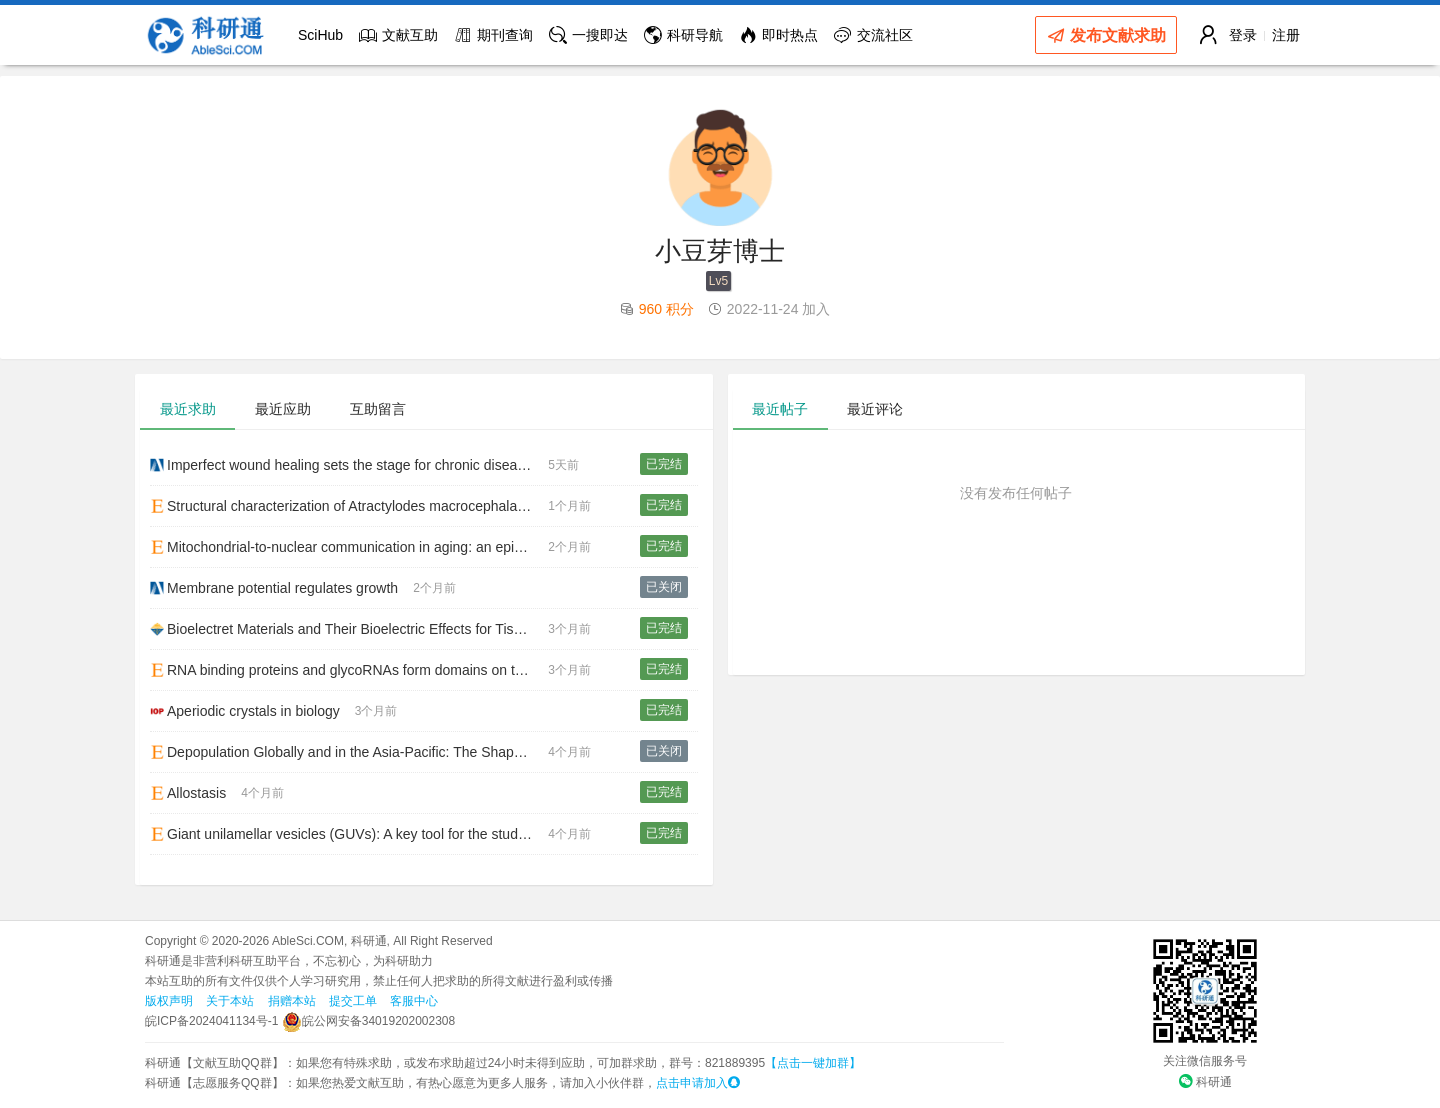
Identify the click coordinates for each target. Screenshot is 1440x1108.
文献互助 (398, 35)
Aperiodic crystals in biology (245, 711)
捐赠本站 (292, 1001)
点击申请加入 (698, 1083)
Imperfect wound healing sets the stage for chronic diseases (344, 465)
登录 (1243, 35)
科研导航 (683, 35)
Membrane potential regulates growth (274, 588)
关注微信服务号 (1205, 1061)
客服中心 (414, 1001)
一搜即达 (588, 35)
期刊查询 (493, 35)
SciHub (320, 35)
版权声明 (169, 1001)
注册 (1286, 35)
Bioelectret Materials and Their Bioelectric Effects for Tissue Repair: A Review (349, 629)
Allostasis (188, 793)
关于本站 (230, 1001)
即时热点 (778, 35)
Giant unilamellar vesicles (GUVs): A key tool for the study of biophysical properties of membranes (349, 834)
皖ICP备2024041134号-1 (211, 1021)
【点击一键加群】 (813, 1063)
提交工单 (353, 1001)
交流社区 (873, 35)
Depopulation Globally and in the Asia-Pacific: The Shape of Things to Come (349, 752)
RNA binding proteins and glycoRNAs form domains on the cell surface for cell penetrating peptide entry (349, 670)
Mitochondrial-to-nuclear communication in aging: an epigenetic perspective (349, 547)
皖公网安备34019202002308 (368, 1021)
